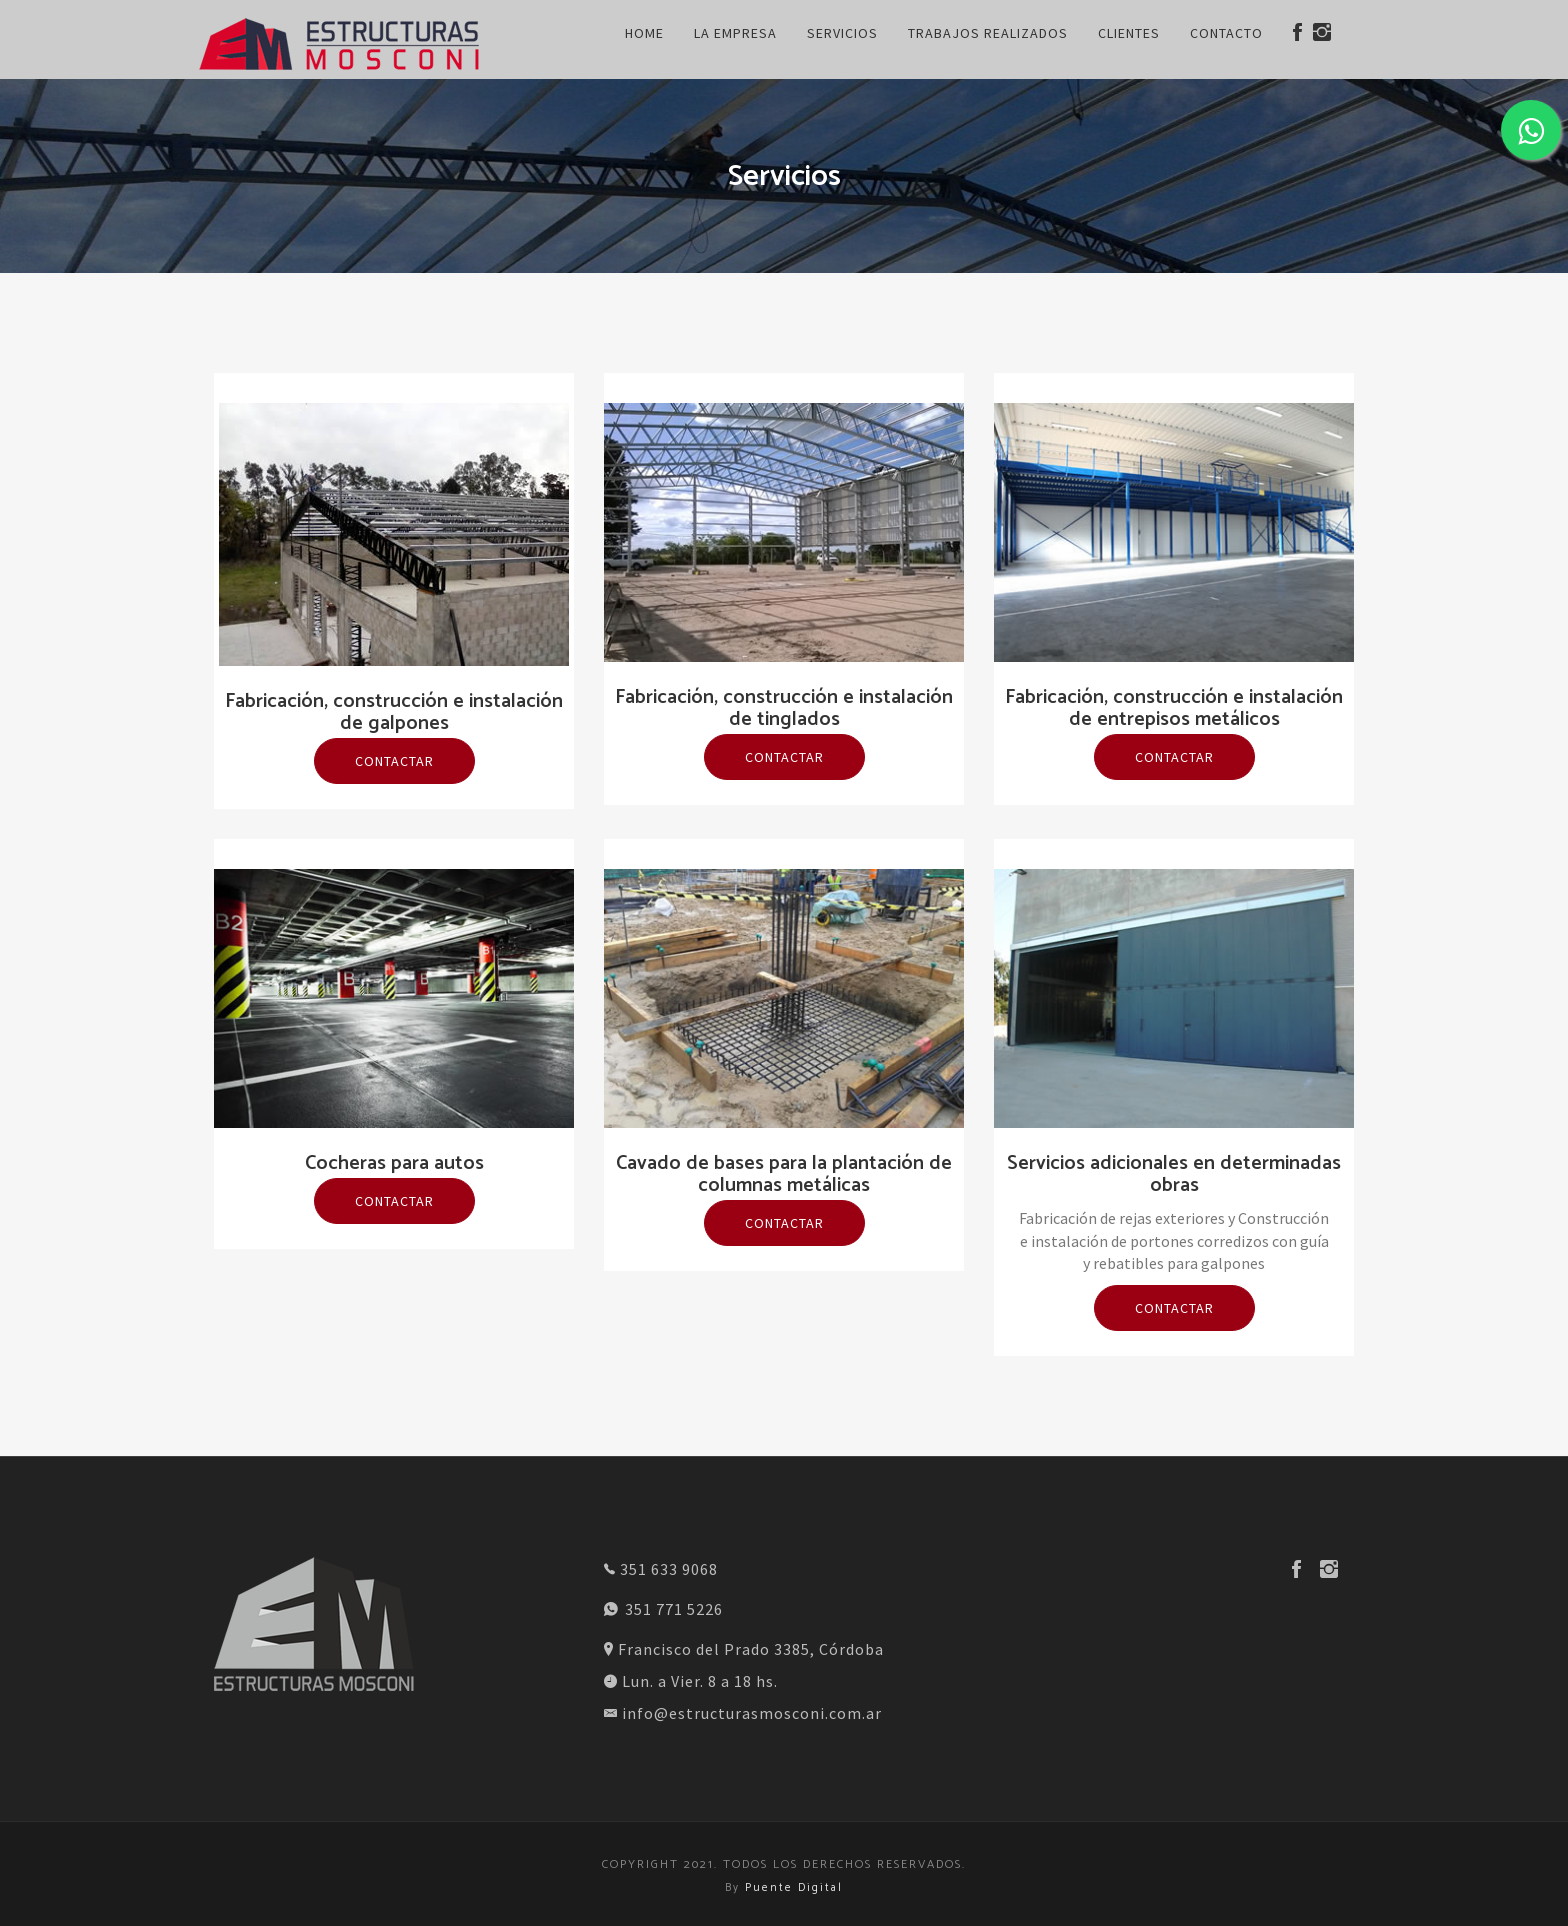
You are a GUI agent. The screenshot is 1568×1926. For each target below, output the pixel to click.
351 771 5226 (663, 1609)
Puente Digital (794, 1888)
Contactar (394, 761)
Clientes (1129, 33)
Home (644, 33)
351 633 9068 (661, 1569)
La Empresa (735, 33)
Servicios (842, 33)
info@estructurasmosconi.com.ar (743, 1713)
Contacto (1226, 33)
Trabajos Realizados (988, 33)
